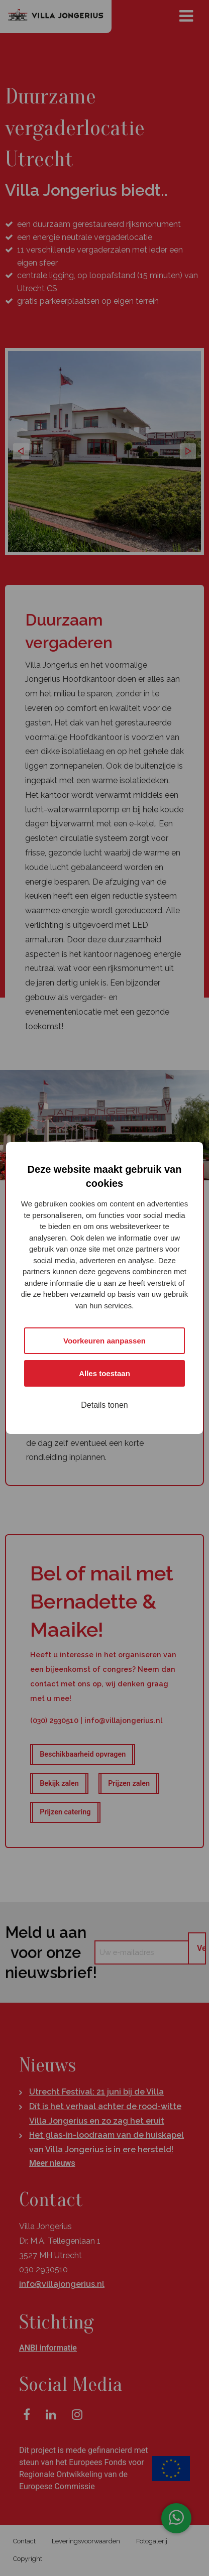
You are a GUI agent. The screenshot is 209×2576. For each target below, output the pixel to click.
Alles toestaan (104, 1373)
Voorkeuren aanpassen (104, 1340)
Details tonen (104, 1405)
